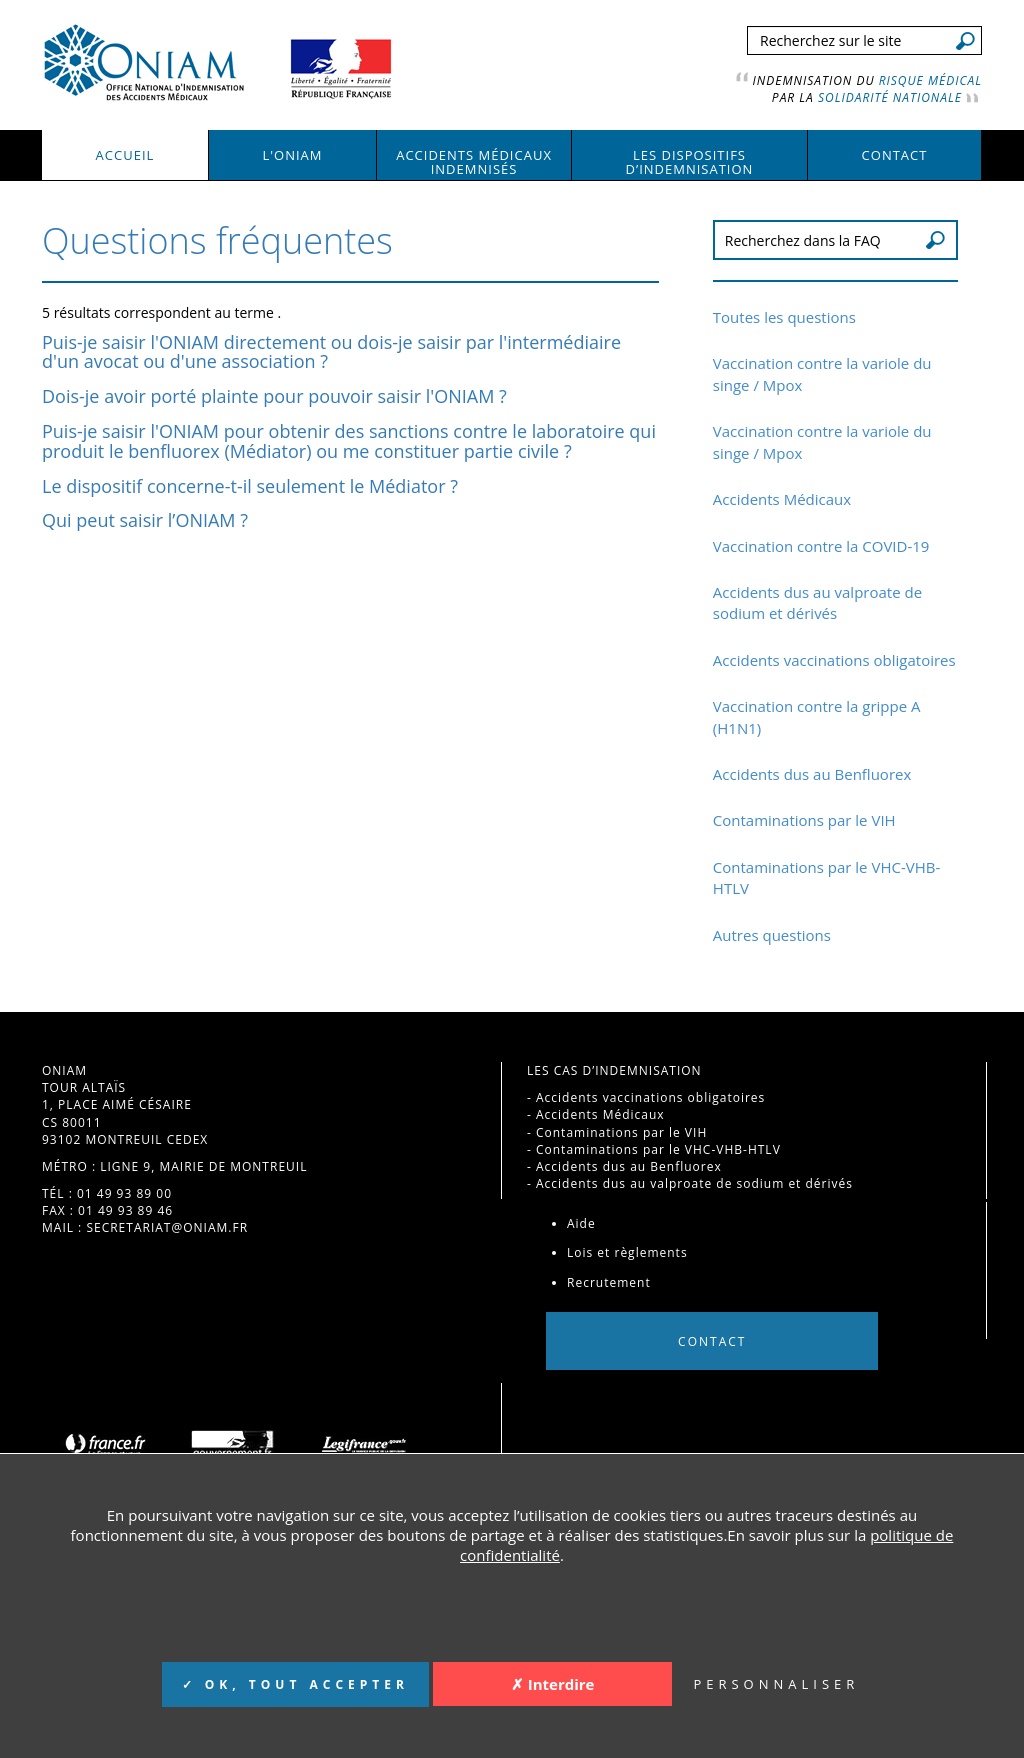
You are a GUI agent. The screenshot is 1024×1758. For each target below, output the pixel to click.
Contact (712, 1340)
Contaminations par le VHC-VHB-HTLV (658, 1149)
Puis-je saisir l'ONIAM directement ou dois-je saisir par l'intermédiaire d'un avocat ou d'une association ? (331, 352)
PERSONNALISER (776, 1684)
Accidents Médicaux (782, 499)
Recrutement (609, 1282)
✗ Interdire (553, 1684)
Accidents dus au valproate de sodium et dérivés (817, 602)
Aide (581, 1223)
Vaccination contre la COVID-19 (821, 546)
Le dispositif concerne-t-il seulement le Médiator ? (250, 486)
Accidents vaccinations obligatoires (834, 660)
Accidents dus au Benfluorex (812, 774)
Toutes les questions (784, 317)
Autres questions (772, 935)
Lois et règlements (627, 1252)
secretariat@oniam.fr (167, 1227)
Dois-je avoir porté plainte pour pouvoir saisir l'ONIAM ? (274, 396)
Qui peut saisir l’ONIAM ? (145, 520)
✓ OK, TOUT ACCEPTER (295, 1684)
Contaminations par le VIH (804, 820)
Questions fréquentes (217, 240)
